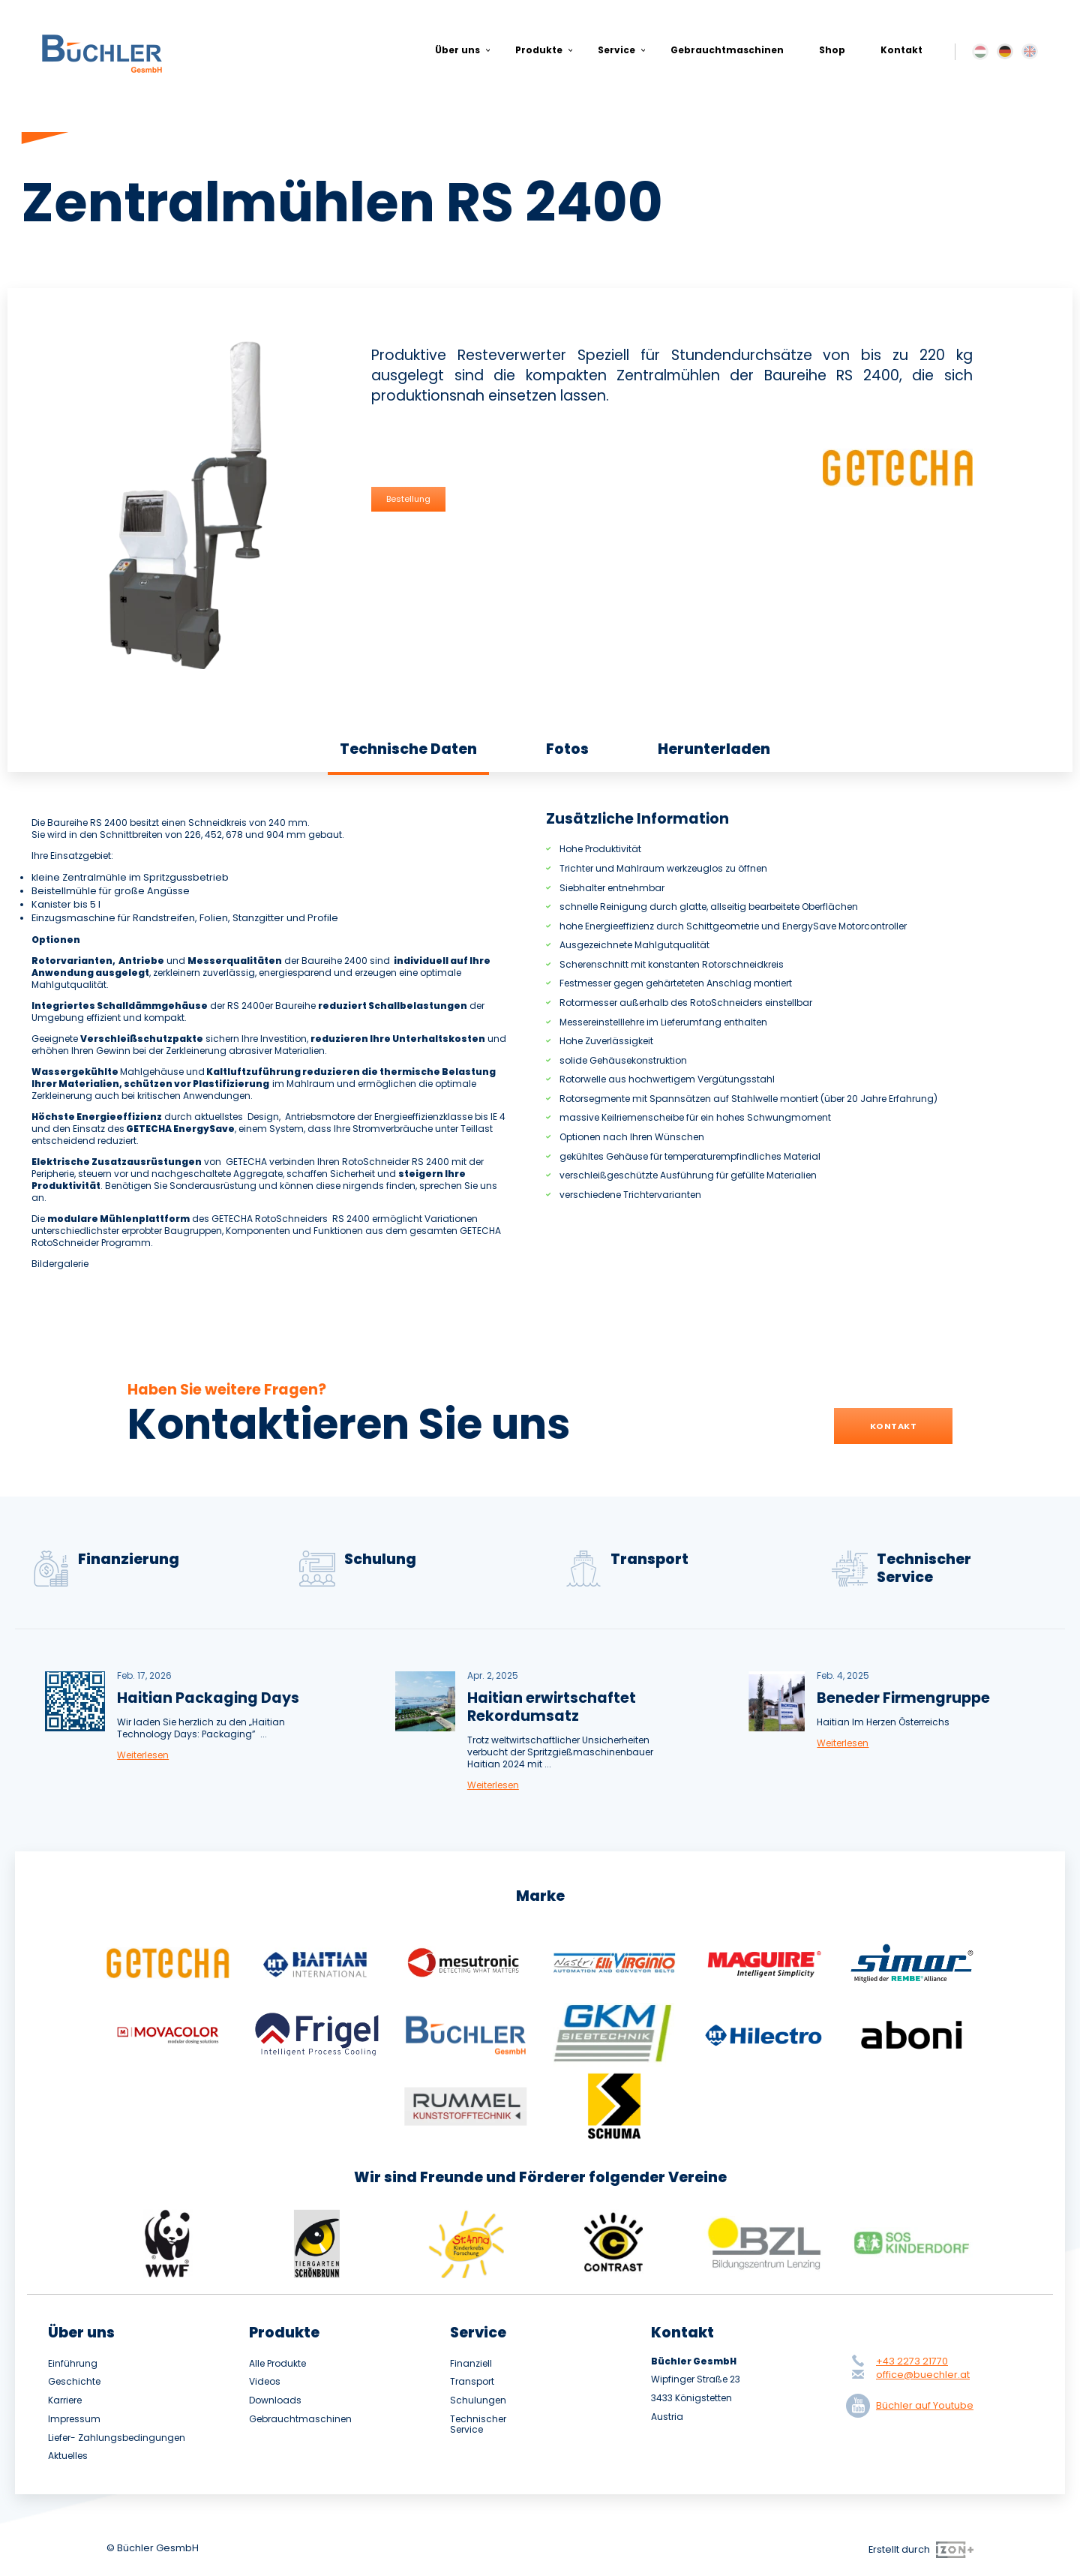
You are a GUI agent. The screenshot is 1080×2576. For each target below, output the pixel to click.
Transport (472, 2381)
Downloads (275, 2400)
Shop (832, 50)
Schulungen (478, 2400)
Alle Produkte (277, 2363)
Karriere (65, 2400)
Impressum (74, 2419)
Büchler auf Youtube (913, 2406)
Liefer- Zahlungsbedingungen (116, 2438)
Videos (264, 2381)
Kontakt (901, 50)
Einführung (73, 2363)
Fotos (567, 749)
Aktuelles (68, 2456)
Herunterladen (714, 749)
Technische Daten (408, 749)
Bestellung (408, 499)
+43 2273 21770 (912, 2361)
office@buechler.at (923, 2374)
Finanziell (471, 2363)
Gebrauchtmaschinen (727, 50)
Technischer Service (478, 2425)
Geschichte (74, 2381)
